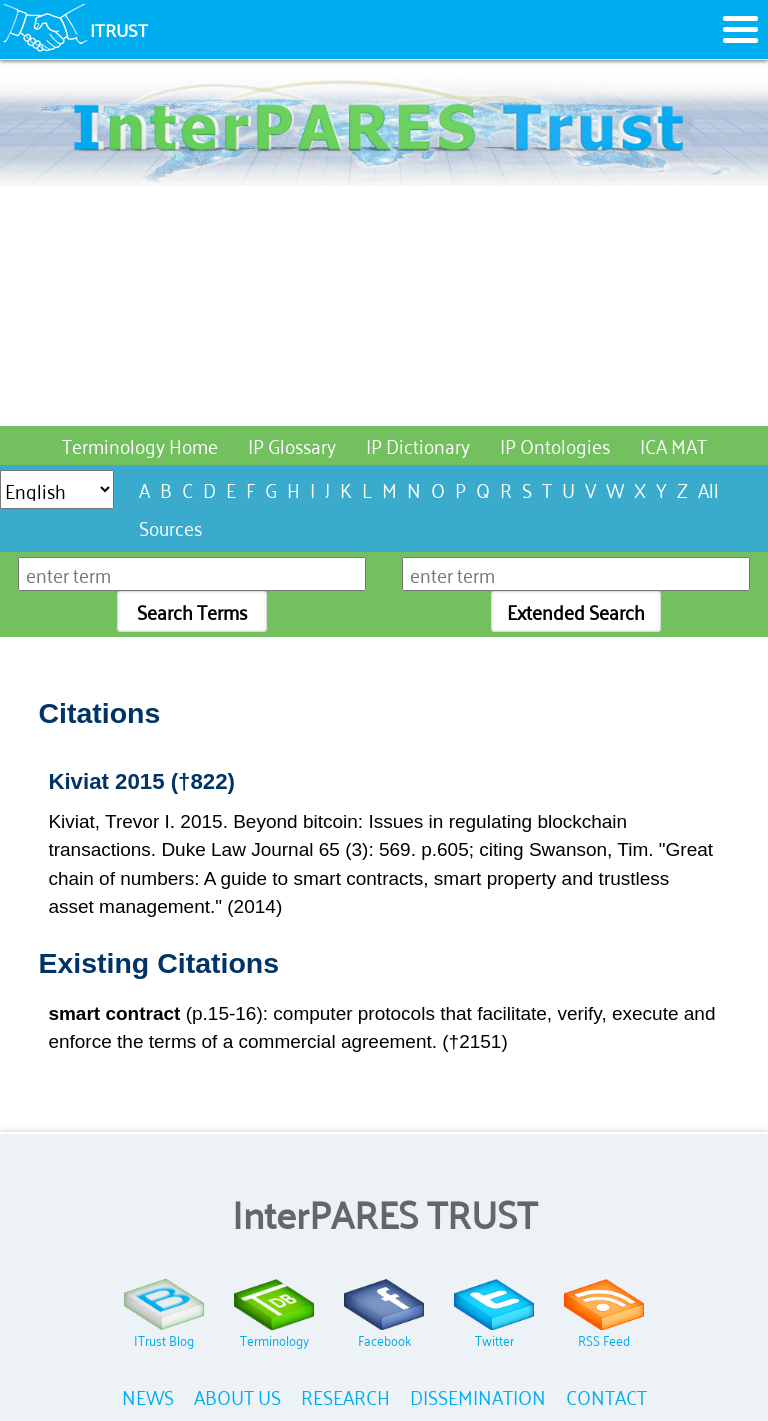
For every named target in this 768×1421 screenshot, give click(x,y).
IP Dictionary (418, 444)
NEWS (148, 1395)
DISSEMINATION (478, 1395)
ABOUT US (237, 1395)
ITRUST (119, 29)
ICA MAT (673, 444)
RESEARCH (345, 1395)
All (708, 488)
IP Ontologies (555, 444)
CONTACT (606, 1395)
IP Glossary (292, 444)
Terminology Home (140, 444)
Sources (170, 526)
